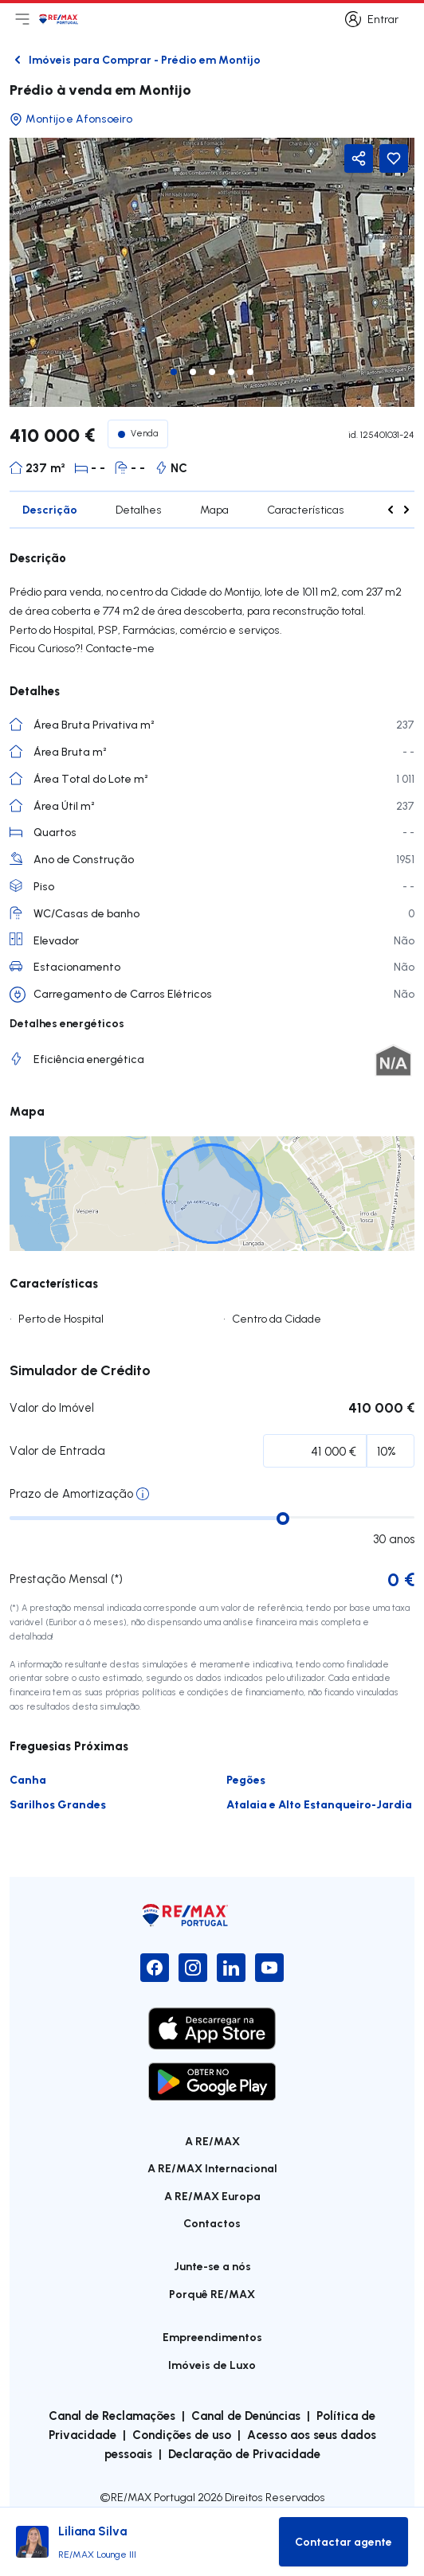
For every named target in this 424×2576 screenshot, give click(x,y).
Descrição (49, 509)
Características (305, 509)
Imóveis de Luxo (212, 2364)
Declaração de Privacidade (244, 2453)
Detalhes (139, 509)
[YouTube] (269, 1967)
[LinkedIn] (231, 1967)
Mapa (214, 509)
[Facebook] (154, 1967)
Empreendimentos (212, 2336)
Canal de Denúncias (245, 2415)
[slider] (283, 1518)
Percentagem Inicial (110, 1454)
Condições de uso (181, 2434)
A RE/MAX (212, 2140)
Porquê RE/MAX (212, 2293)
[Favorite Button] (394, 158)
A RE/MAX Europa (212, 2195)
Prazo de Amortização (71, 1493)
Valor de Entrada (57, 1450)
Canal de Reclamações (112, 2415)
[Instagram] (193, 1967)
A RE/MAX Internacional (212, 2167)
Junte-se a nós (212, 2265)
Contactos (212, 2222)
